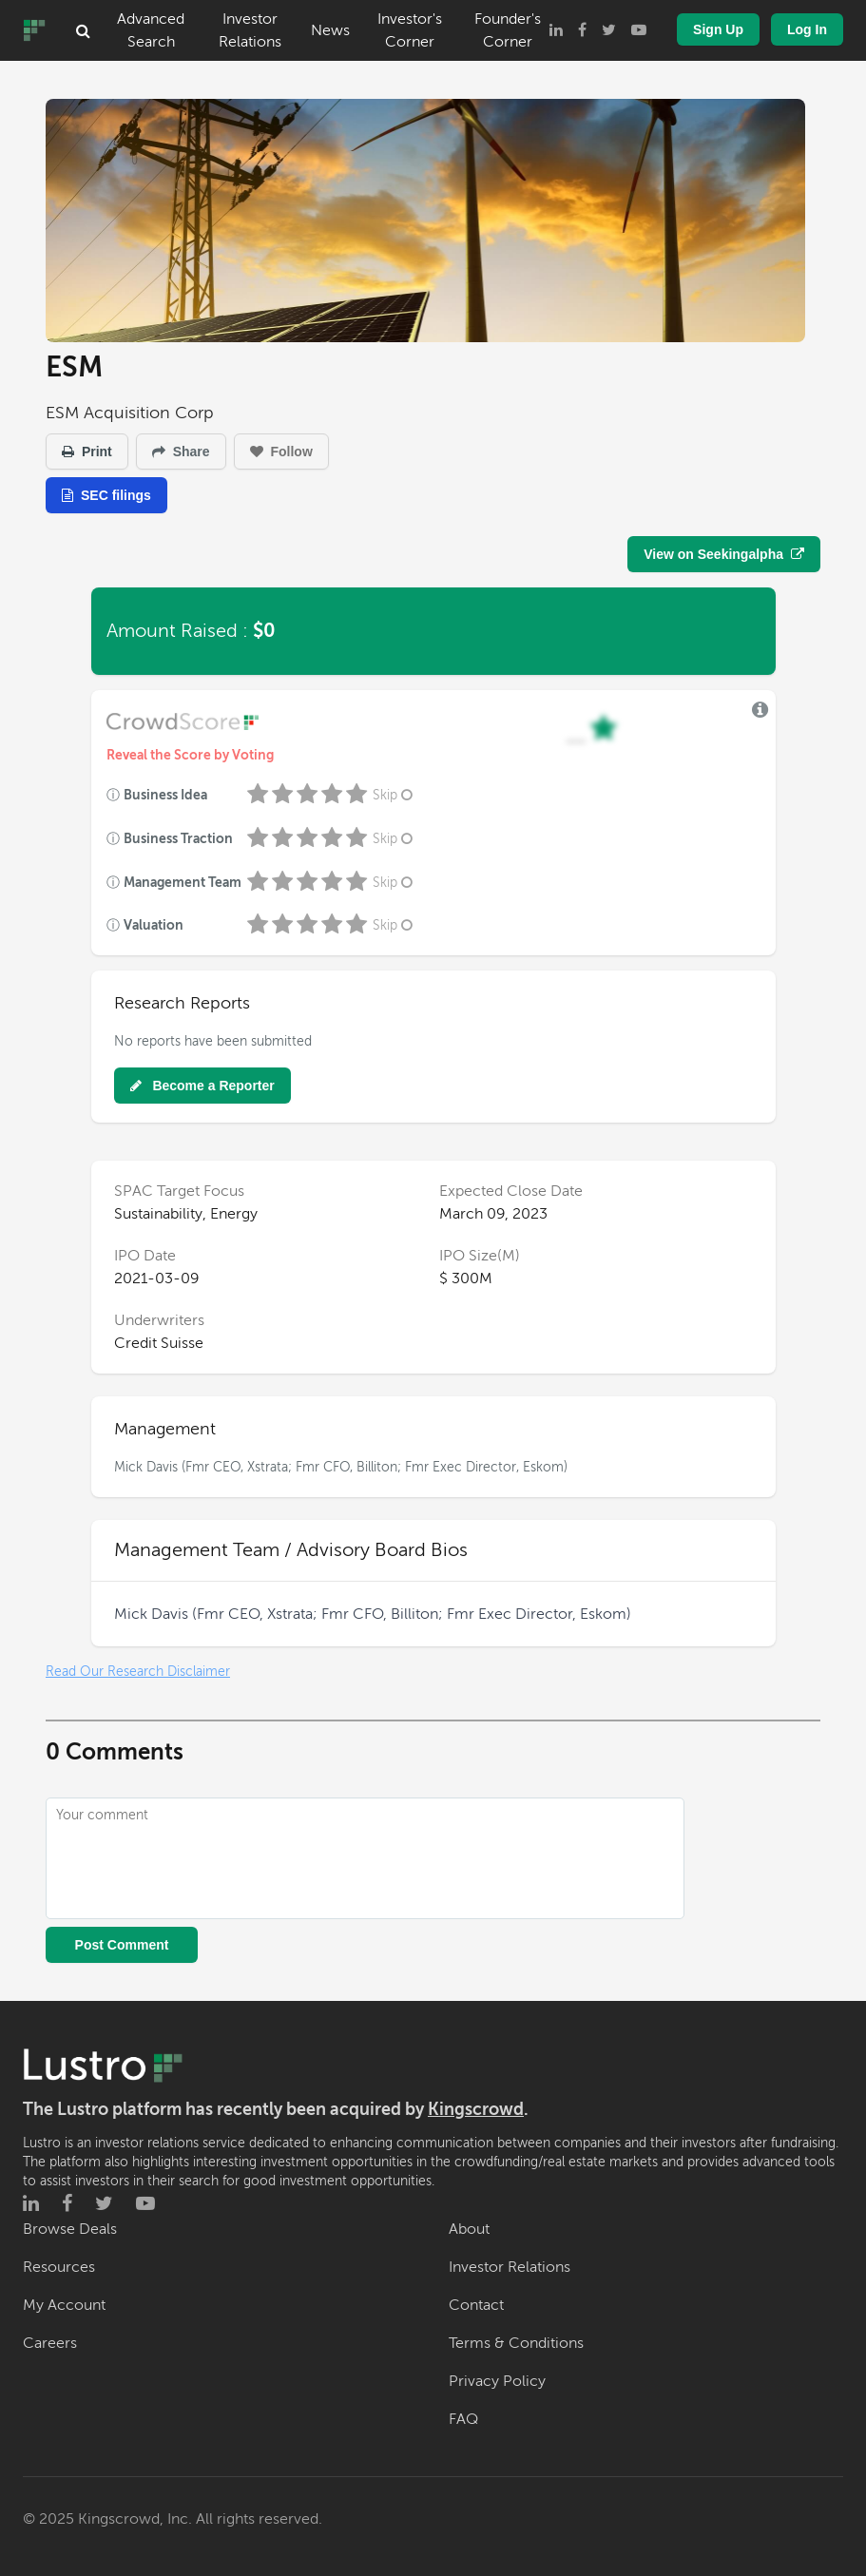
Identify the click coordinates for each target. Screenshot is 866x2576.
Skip (394, 795)
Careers (50, 2343)
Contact (476, 2305)
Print (87, 451)
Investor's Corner (409, 30)
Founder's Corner (507, 30)
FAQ (463, 2419)
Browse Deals (70, 2229)
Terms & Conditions (516, 2343)
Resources (59, 2267)
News (330, 30)
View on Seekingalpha (724, 554)
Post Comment (122, 1944)
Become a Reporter (202, 1085)
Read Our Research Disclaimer (138, 1671)
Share (181, 451)
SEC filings (106, 495)
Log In (807, 29)
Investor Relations (250, 30)
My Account (64, 2305)
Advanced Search (150, 30)
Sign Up (718, 29)
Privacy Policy (497, 2381)
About (469, 2229)
